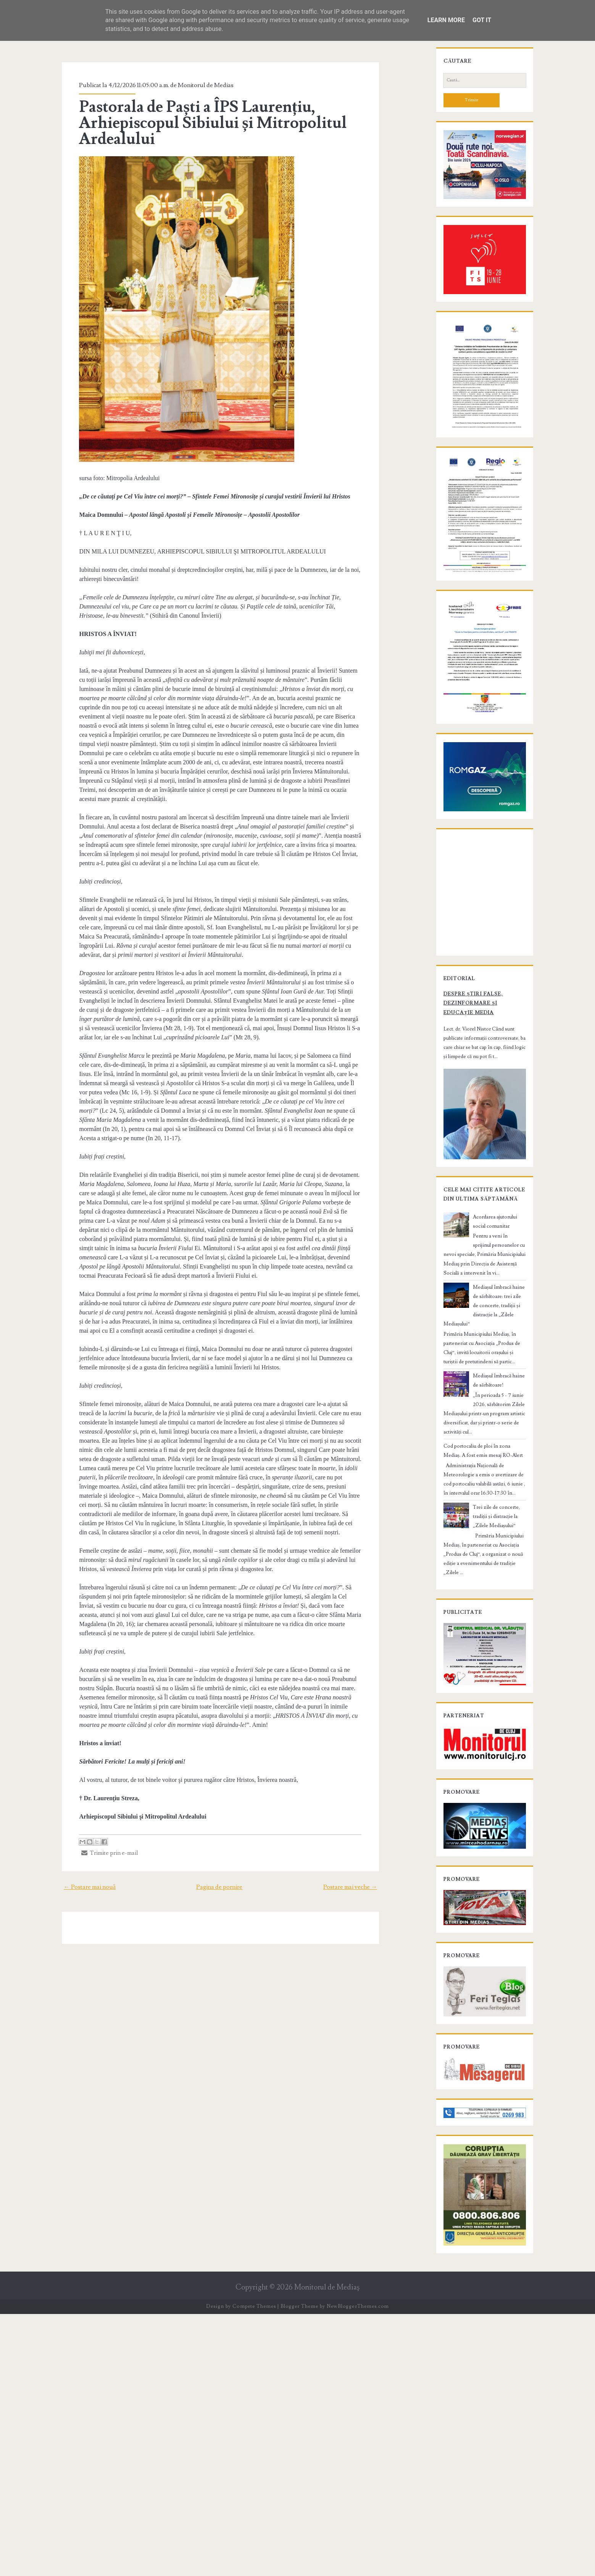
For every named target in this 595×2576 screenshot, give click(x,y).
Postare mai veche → (368, 1804)
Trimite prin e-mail (94, 1770)
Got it (481, 20)
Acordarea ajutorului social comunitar (499, 1447)
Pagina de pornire (219, 1804)
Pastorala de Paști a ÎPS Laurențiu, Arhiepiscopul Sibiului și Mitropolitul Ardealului (197, 123)
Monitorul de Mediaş (327, 2549)
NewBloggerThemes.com (358, 2568)
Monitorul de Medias (190, 85)
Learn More (446, 20)
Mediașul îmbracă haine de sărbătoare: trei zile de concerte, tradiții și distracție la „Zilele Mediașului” (499, 1508)
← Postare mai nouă (72, 1804)
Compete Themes (254, 2568)
